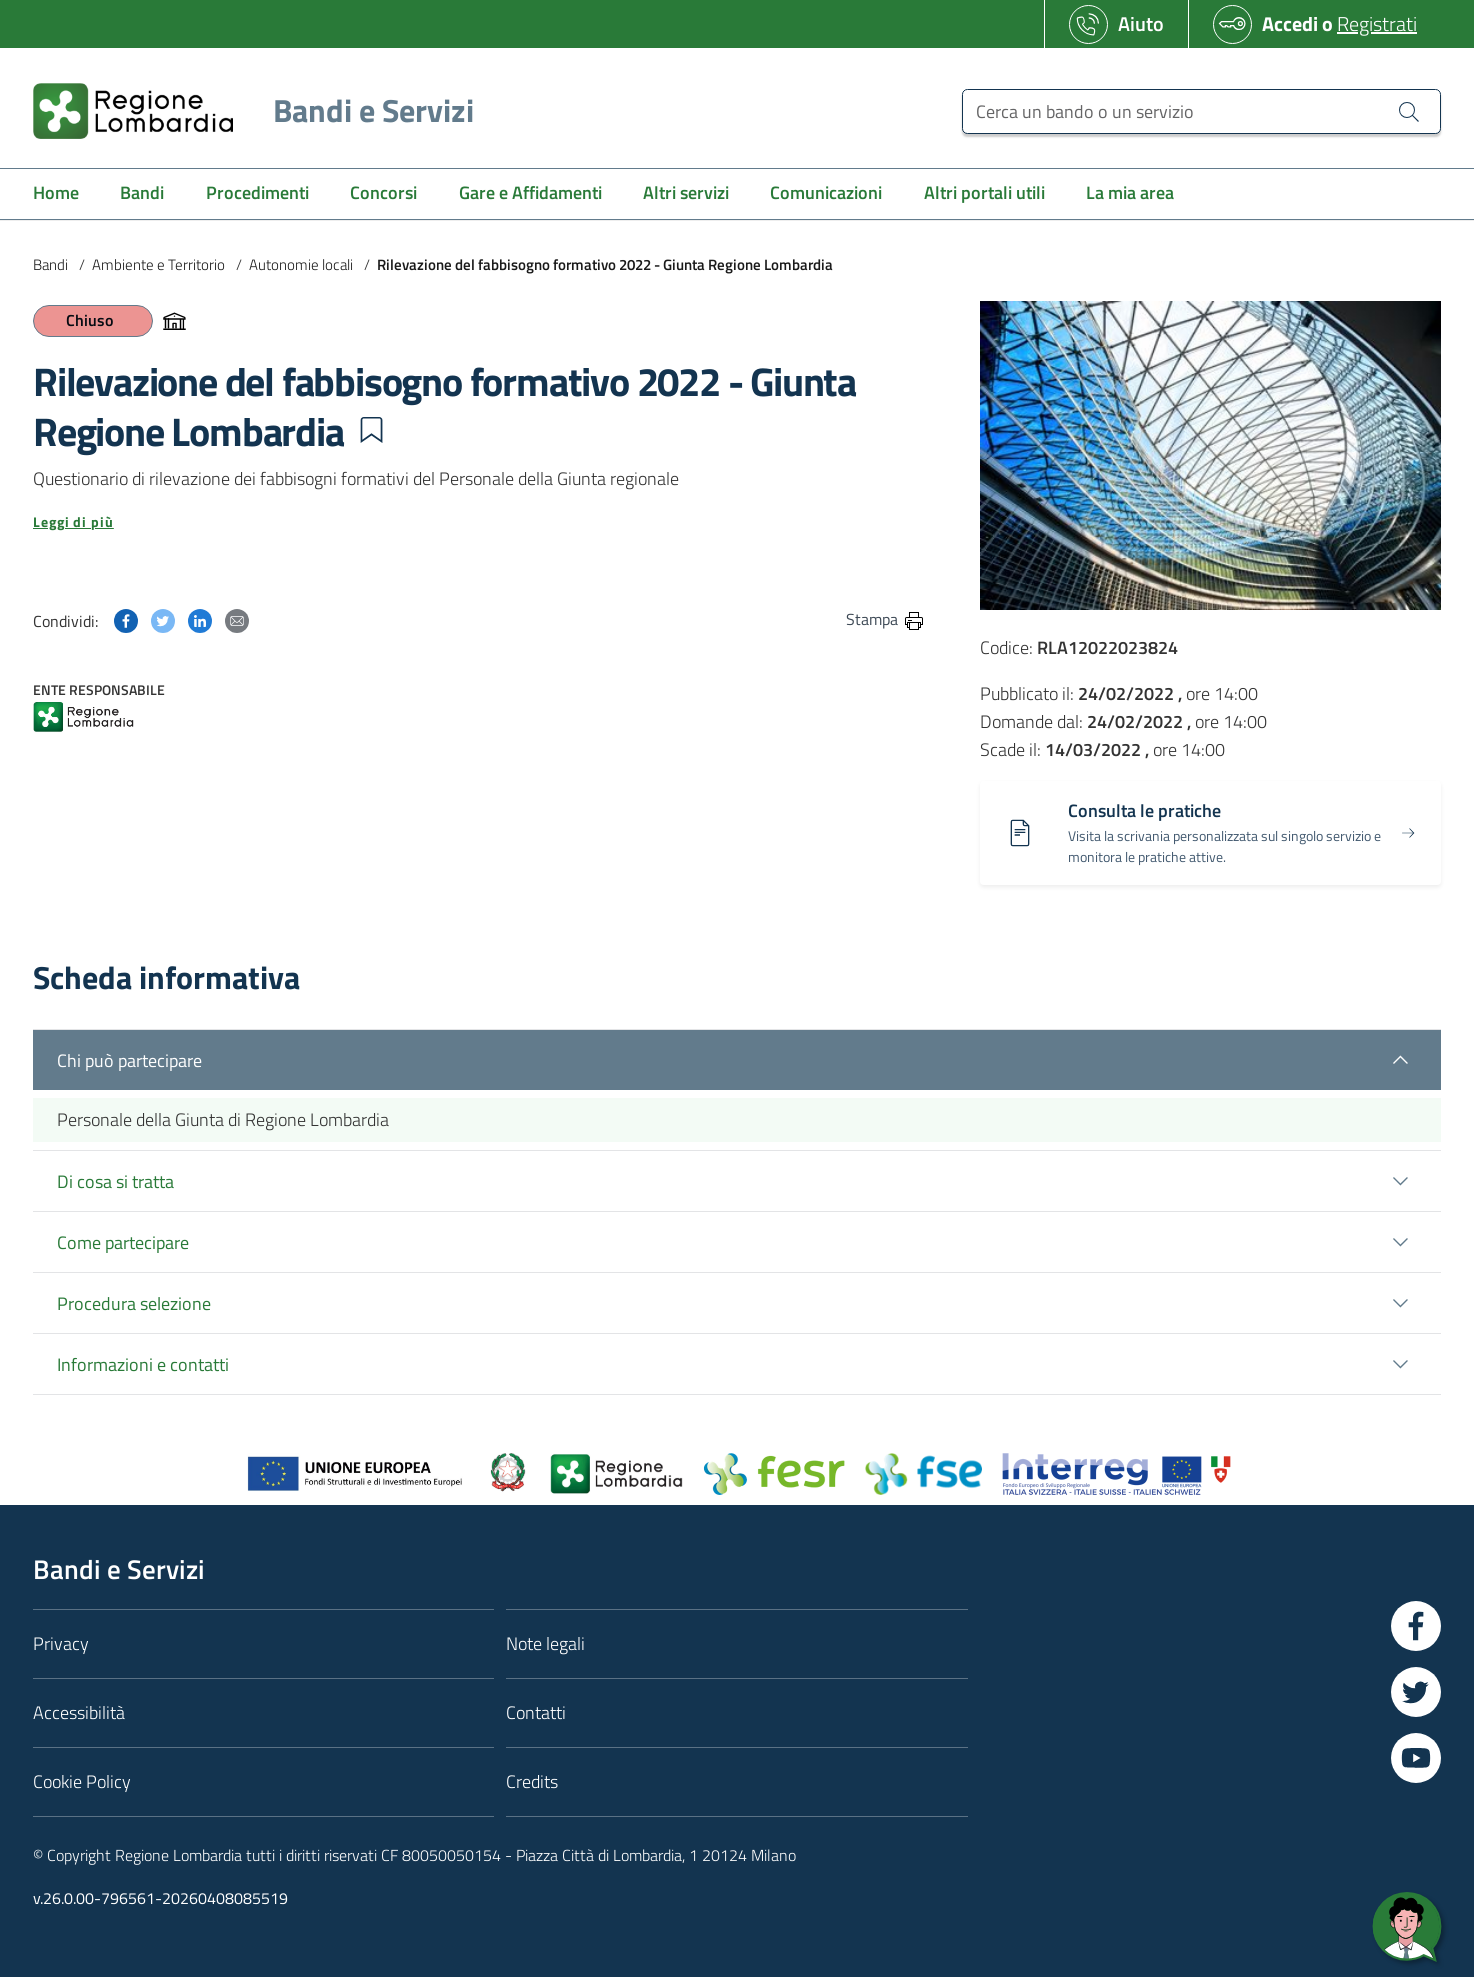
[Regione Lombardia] (245, 110)
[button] (371, 430)
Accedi (1290, 23)
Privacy (61, 1643)
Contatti (536, 1712)
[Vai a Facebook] (1416, 1626)
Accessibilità (79, 1712)
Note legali (545, 1643)
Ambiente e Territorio (158, 264)
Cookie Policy (82, 1781)
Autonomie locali (301, 264)
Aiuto (1141, 23)
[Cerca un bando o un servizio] (1201, 111)
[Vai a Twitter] (1416, 1692)
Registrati (1377, 23)
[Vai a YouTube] (1416, 1758)
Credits (532, 1781)
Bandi (50, 264)
